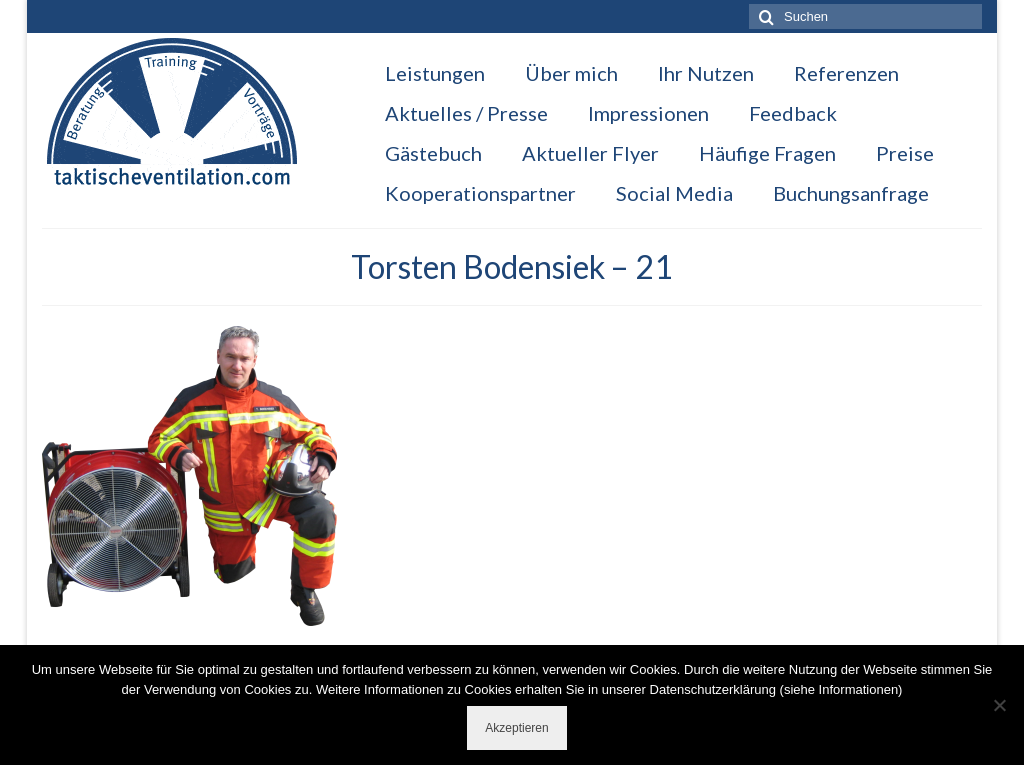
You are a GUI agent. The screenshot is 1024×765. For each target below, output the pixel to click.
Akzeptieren (516, 728)
